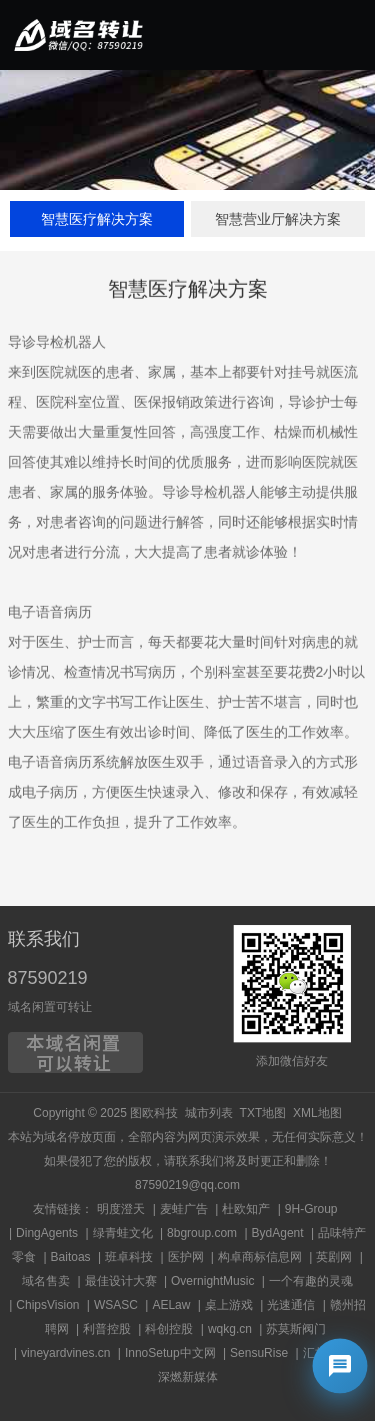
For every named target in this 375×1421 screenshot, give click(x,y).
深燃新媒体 (188, 1377)
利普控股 (107, 1329)
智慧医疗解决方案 (97, 219)
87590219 (48, 978)
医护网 (186, 1257)
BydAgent (278, 1233)
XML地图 (317, 1113)
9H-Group (311, 1209)
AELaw (171, 1305)
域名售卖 (46, 1281)
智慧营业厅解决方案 (278, 219)
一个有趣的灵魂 (311, 1281)
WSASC (116, 1305)
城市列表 (209, 1113)
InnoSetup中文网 (170, 1353)
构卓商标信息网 (260, 1257)
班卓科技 (129, 1257)
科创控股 (169, 1329)
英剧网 (334, 1257)
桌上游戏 (229, 1305)
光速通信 (291, 1305)
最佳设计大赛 (121, 1281)
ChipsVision (47, 1305)
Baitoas (71, 1257)
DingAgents (47, 1233)
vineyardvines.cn (65, 1353)
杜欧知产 (246, 1209)
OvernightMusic (212, 1281)
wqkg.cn (230, 1329)
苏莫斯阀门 (296, 1329)
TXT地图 (263, 1113)
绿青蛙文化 (123, 1233)
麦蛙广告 (184, 1209)
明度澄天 (121, 1209)
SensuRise (259, 1353)
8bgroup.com (202, 1233)
